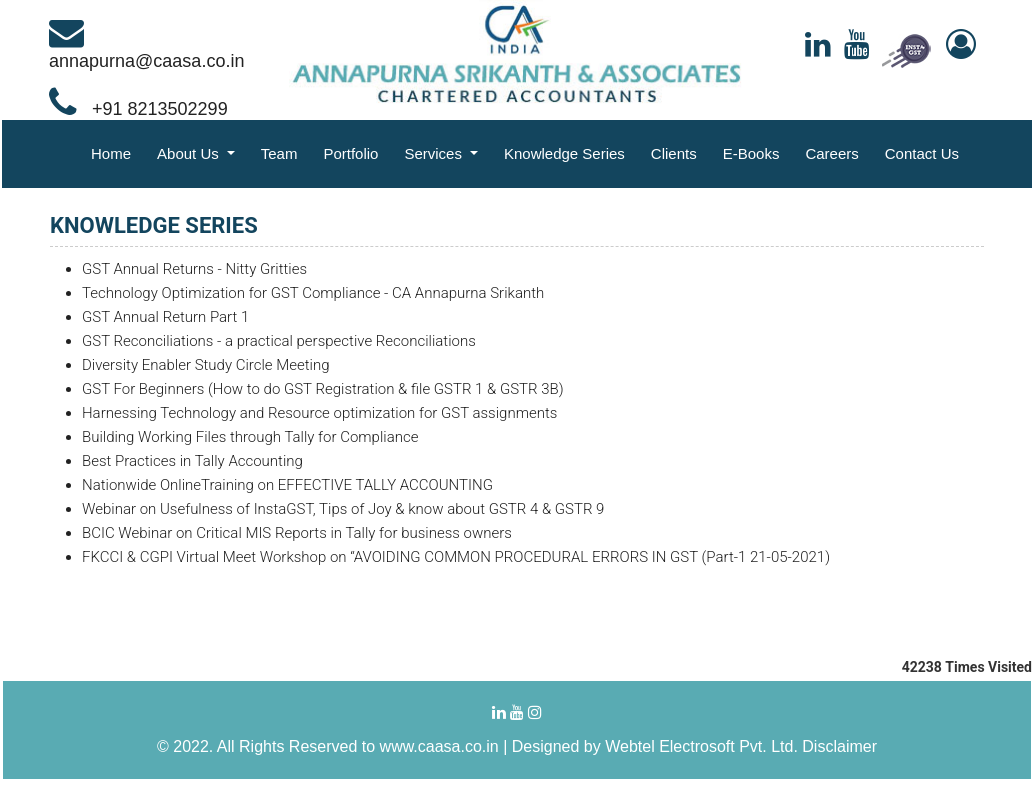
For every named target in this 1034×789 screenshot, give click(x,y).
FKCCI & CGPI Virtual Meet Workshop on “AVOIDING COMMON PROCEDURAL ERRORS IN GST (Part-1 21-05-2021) (456, 557)
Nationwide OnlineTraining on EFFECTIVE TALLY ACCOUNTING (287, 485)
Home (111, 153)
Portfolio (350, 153)
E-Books (751, 153)
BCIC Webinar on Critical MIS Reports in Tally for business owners (297, 533)
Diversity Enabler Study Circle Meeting (206, 365)
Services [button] (435, 153)
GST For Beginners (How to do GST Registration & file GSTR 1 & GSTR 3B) (323, 389)
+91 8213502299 (138, 109)
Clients (674, 153)
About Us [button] (190, 153)
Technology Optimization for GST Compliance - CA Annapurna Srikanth (313, 293)
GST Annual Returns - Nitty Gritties (194, 269)
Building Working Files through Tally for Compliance (250, 437)
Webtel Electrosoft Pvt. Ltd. (701, 746)
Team (279, 153)
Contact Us (922, 153)
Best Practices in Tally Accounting (192, 461)
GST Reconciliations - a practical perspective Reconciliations (279, 341)
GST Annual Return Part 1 (165, 317)
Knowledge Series (564, 153)
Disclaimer (839, 746)
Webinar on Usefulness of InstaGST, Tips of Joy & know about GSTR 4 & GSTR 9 (343, 509)
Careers (831, 153)
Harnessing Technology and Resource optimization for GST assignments (319, 413)
